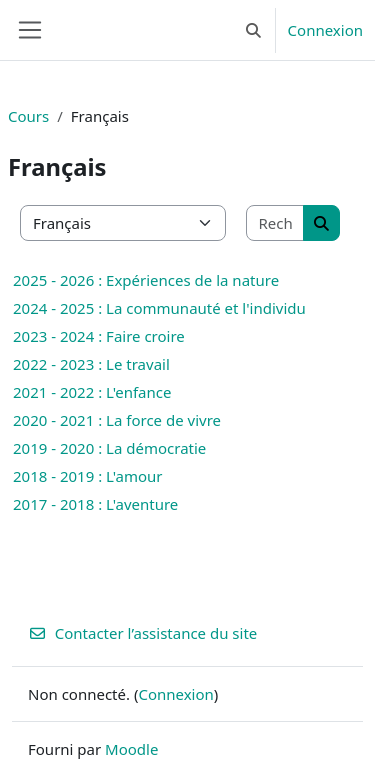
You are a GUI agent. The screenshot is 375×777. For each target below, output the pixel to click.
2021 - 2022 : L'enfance (92, 392)
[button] (253, 30)
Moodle (131, 749)
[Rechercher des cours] (276, 223)
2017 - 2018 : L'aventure (95, 504)
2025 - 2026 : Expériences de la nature (146, 280)
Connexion (325, 30)
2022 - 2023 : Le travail (91, 364)
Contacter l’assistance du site (142, 633)
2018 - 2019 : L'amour (88, 476)
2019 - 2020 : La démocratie (109, 448)
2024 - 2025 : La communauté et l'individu (159, 308)
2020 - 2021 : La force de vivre (117, 420)
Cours (28, 116)
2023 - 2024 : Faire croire (99, 336)
